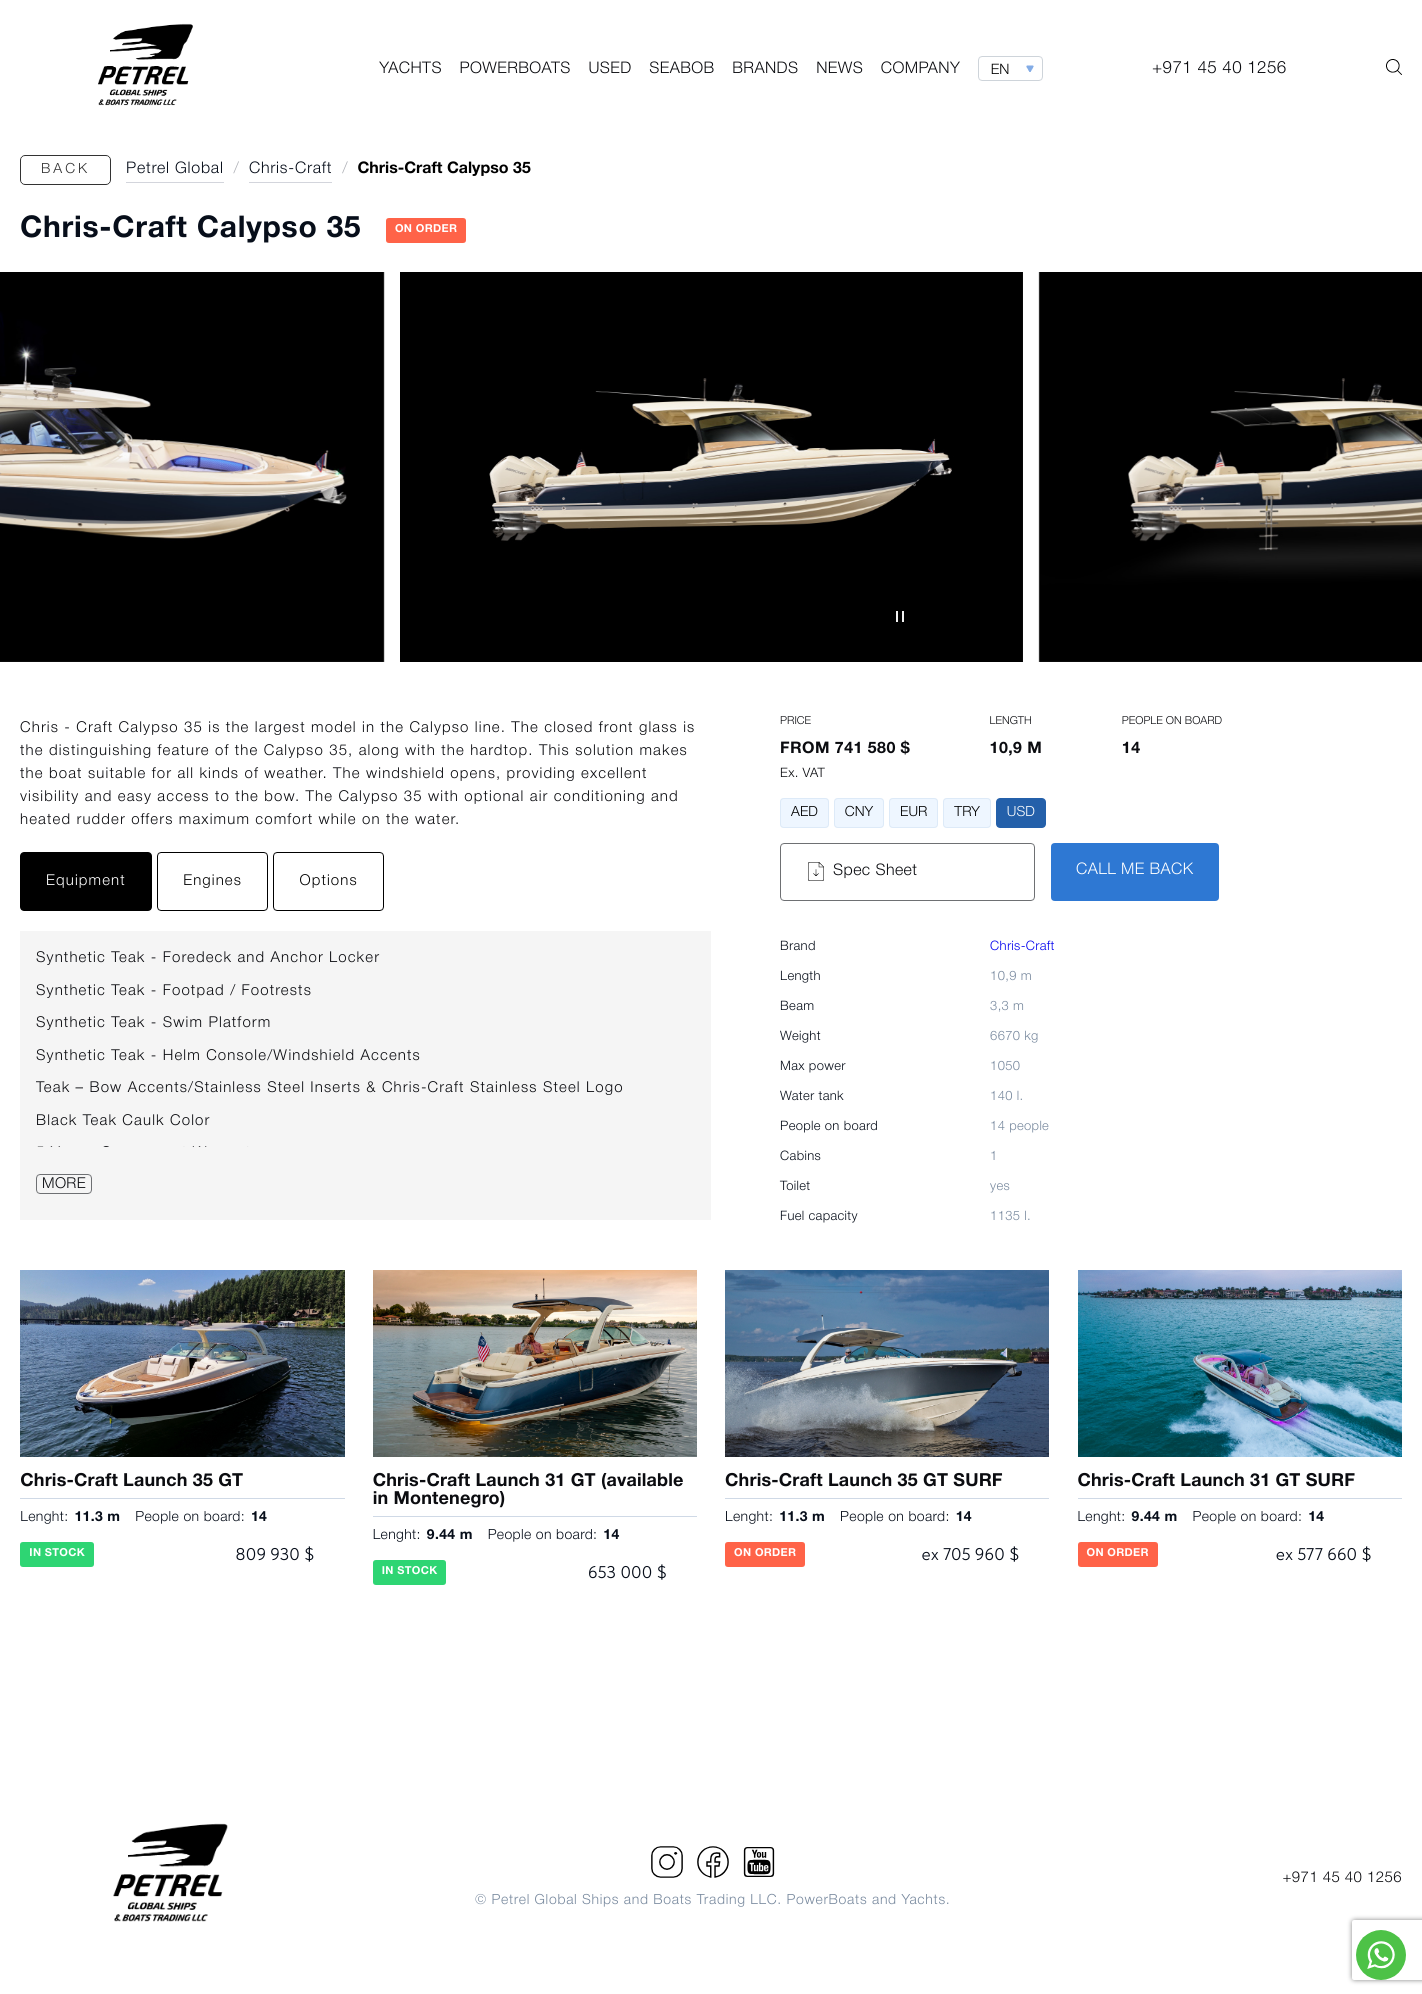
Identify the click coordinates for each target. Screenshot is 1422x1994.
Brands (765, 70)
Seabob (681, 70)
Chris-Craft (1022, 947)
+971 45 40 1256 (1342, 1878)
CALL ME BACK (1134, 871)
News (839, 70)
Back (65, 169)
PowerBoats (515, 70)
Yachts (410, 70)
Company (920, 70)
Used (609, 70)
